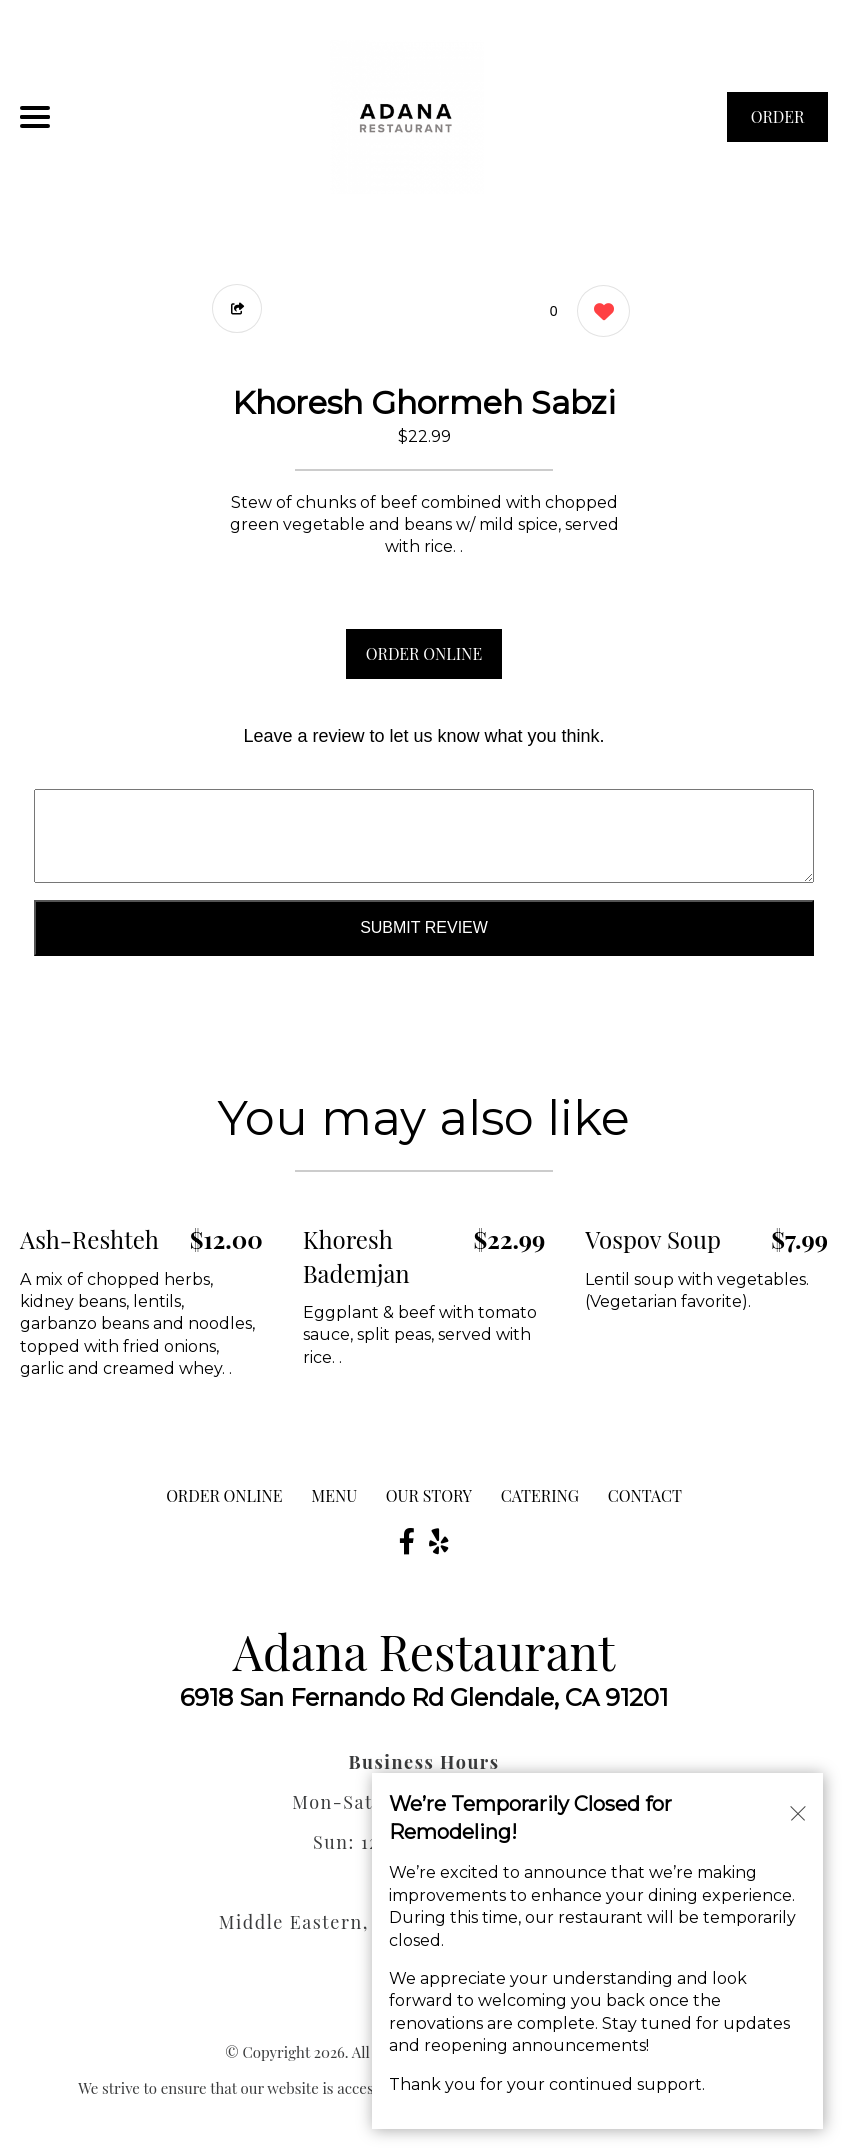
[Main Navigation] (35, 117)
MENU (334, 1495)
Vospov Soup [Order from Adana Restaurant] (653, 1239)
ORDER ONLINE (424, 653)
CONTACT (645, 1495)
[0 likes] (598, 313)
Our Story (429, 1495)
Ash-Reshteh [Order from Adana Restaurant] (89, 1239)
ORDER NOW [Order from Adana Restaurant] (778, 124)
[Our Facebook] (407, 1541)
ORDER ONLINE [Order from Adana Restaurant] (224, 1495)
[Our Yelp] (439, 1541)
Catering (540, 1495)
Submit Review (424, 927)
